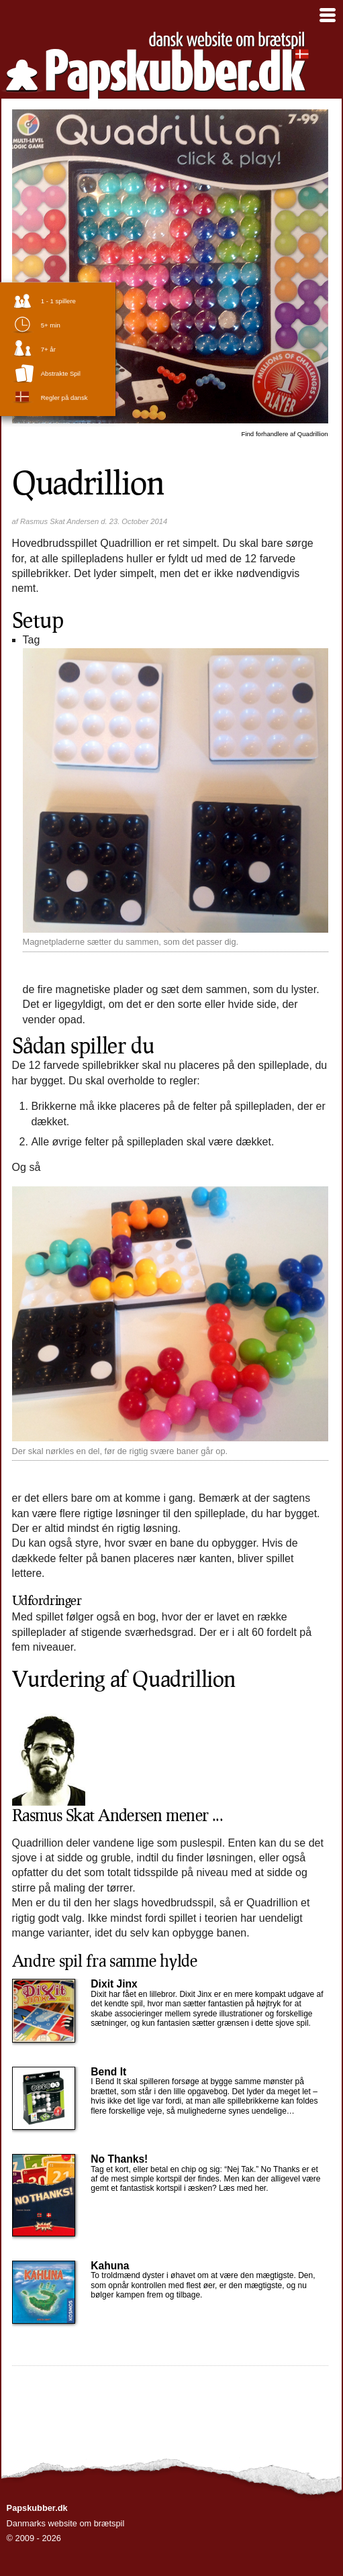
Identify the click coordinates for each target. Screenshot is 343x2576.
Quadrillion (285, 433)
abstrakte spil (61, 373)
